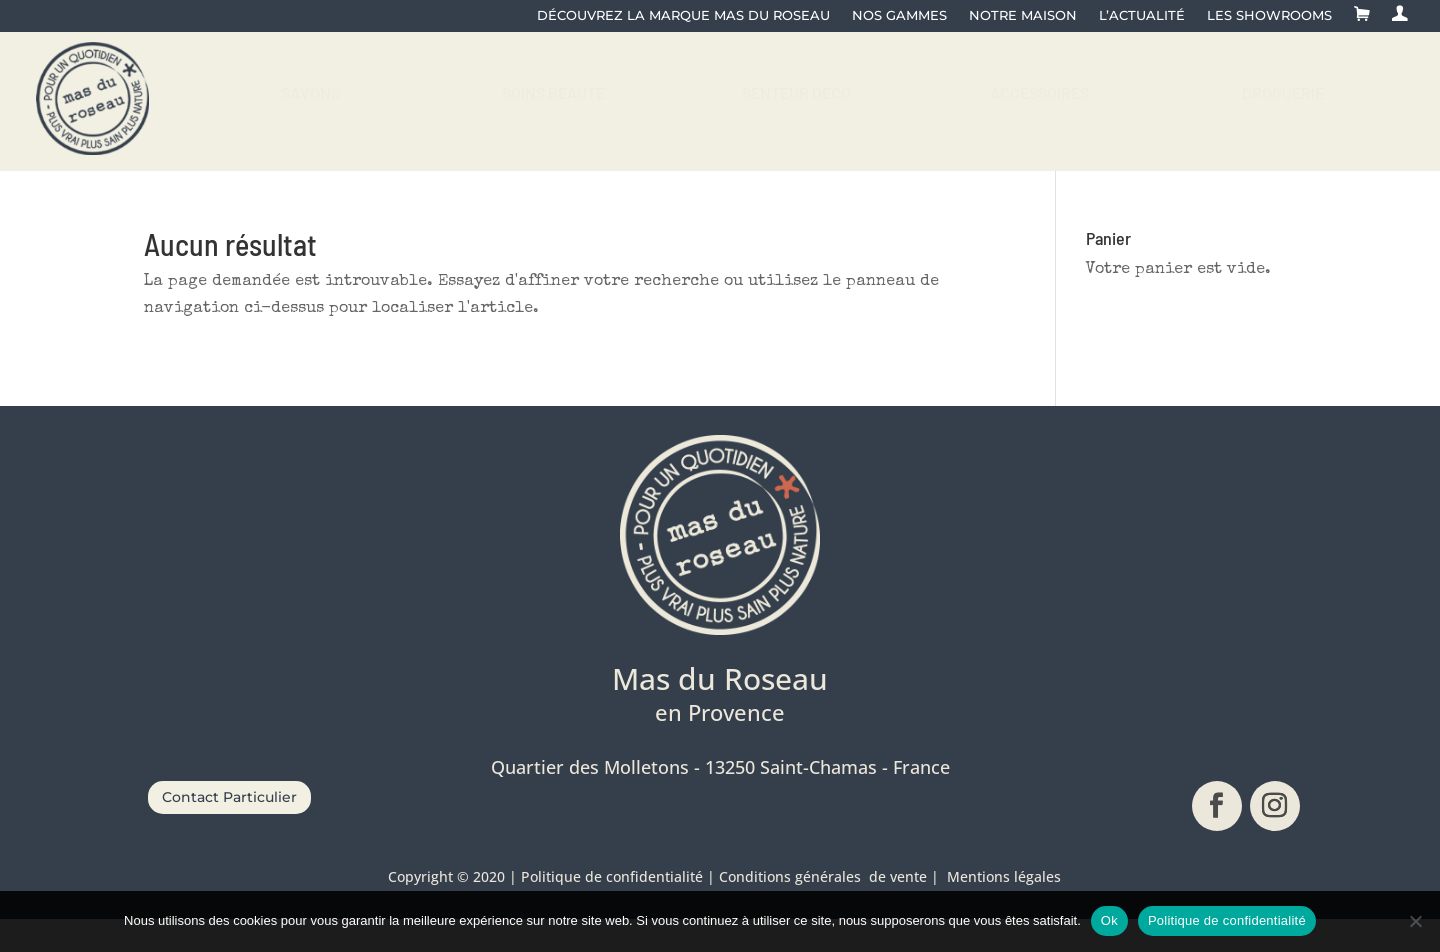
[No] (1415, 921)
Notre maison (1023, 15)
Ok (1109, 920)
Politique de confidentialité (1227, 920)
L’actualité (1142, 15)
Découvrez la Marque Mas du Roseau (683, 15)
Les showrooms (1269, 15)
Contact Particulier (229, 829)
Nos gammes (899, 15)
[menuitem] (310, 109)
